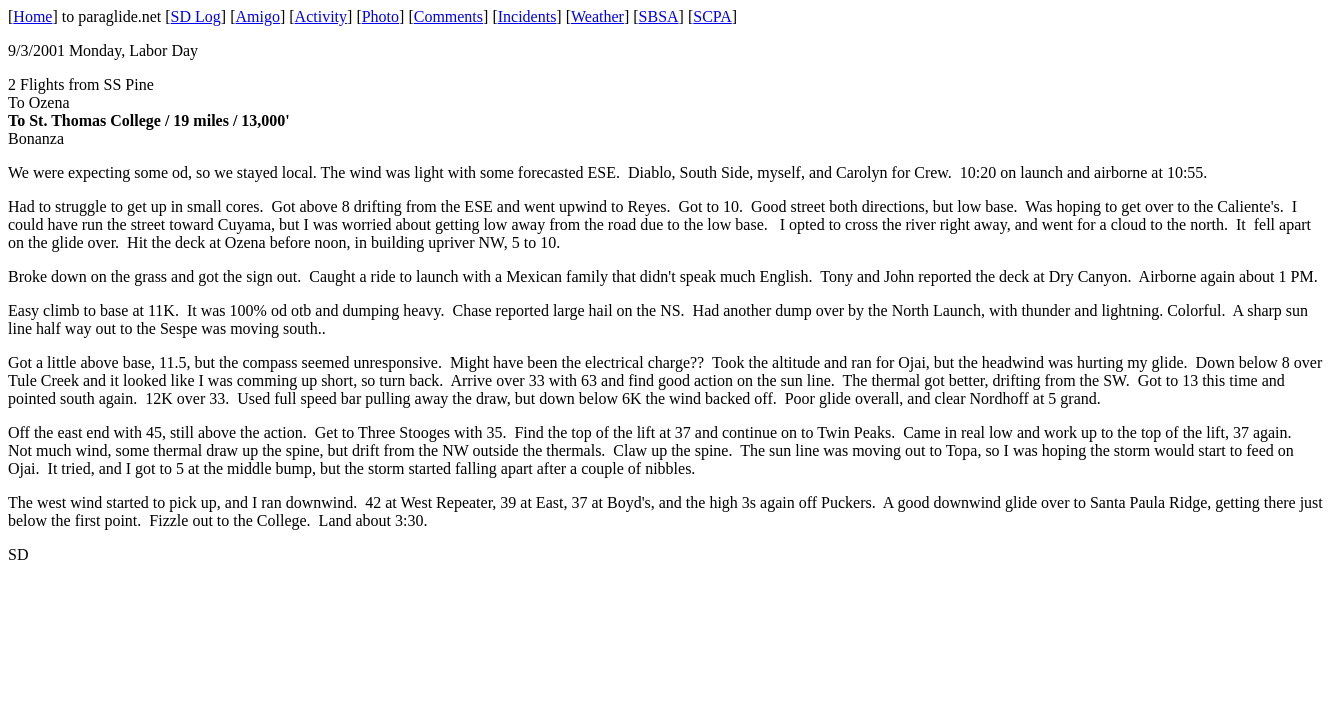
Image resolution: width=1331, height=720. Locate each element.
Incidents (527, 16)
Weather (597, 16)
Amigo (258, 16)
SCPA (712, 16)
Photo (380, 16)
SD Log (196, 16)
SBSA (659, 16)
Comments (448, 16)
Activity (321, 16)
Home (32, 16)
